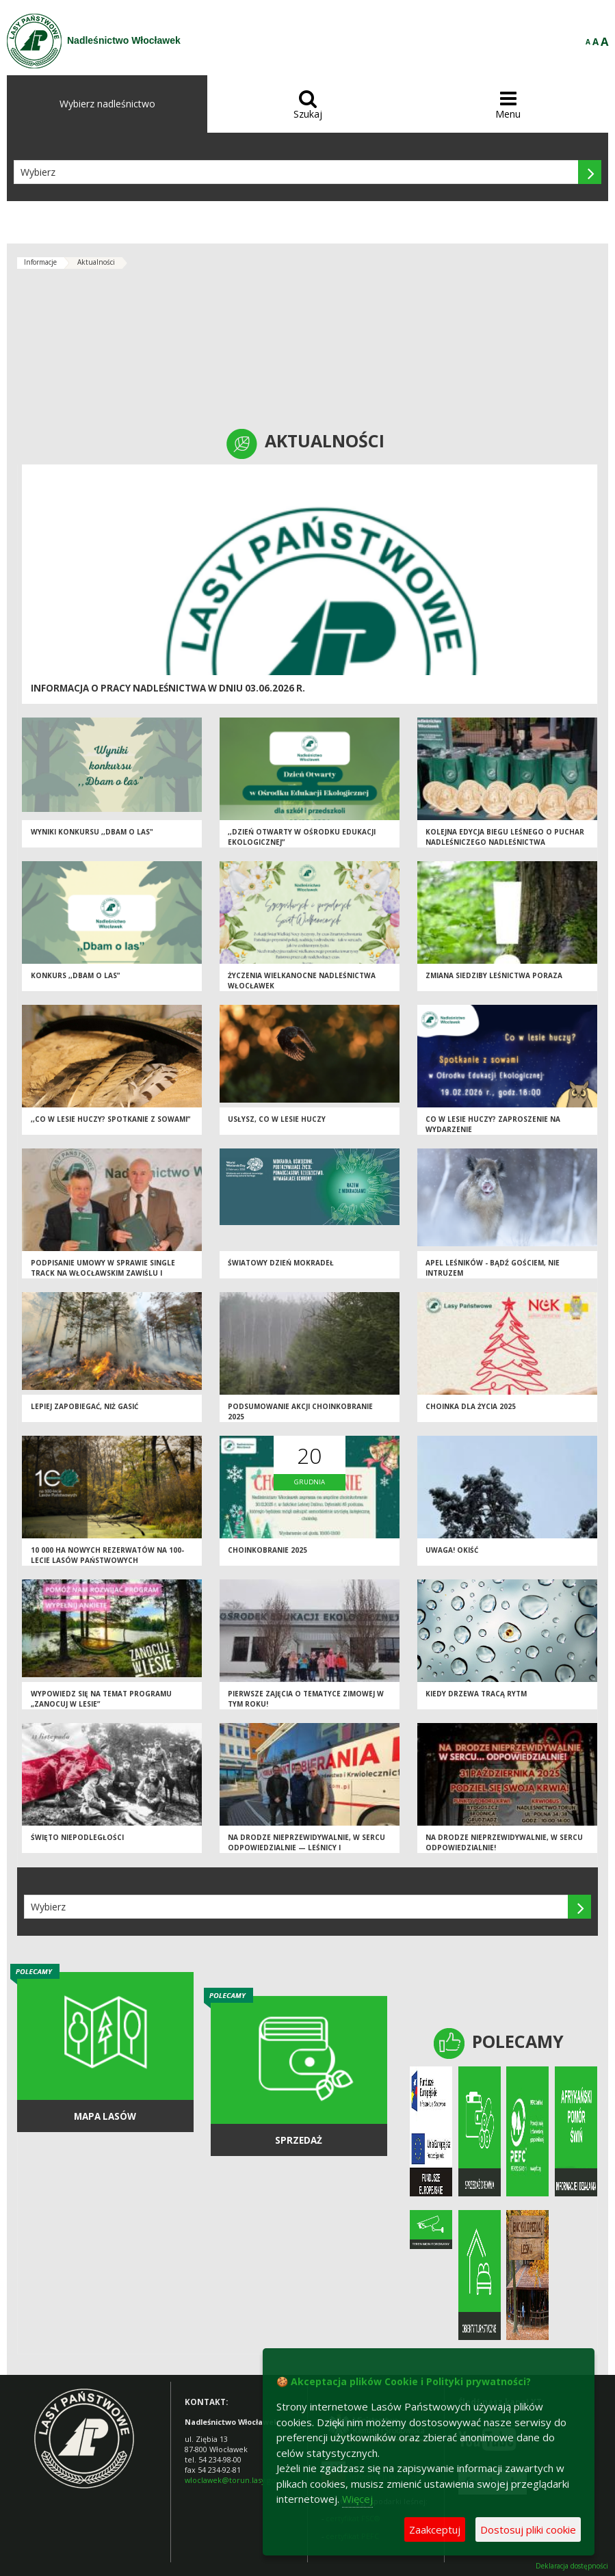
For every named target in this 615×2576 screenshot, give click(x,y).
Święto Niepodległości (77, 1837)
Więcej (357, 2499)
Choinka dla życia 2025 (471, 1406)
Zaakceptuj (434, 2529)
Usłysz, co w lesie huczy (277, 1119)
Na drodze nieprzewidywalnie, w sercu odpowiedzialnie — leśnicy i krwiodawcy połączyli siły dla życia (306, 1847)
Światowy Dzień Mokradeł (281, 1262)
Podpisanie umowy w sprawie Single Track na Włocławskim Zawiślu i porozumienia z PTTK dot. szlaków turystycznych (103, 1278)
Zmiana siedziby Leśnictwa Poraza (494, 975)
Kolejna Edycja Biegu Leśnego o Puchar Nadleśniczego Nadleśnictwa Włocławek (505, 841)
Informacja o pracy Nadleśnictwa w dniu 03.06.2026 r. (168, 688)
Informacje (40, 262)
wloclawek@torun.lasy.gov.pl (236, 2480)
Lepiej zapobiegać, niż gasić (84, 1406)
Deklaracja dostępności (572, 2566)
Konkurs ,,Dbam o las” (75, 975)
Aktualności (96, 262)
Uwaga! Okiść (452, 1550)
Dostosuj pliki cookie (528, 2529)
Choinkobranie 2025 (267, 1550)
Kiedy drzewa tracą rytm (476, 1693)
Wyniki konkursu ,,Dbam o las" (92, 832)
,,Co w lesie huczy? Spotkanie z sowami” (110, 1119)
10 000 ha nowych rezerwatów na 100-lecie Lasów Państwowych (107, 1555)
